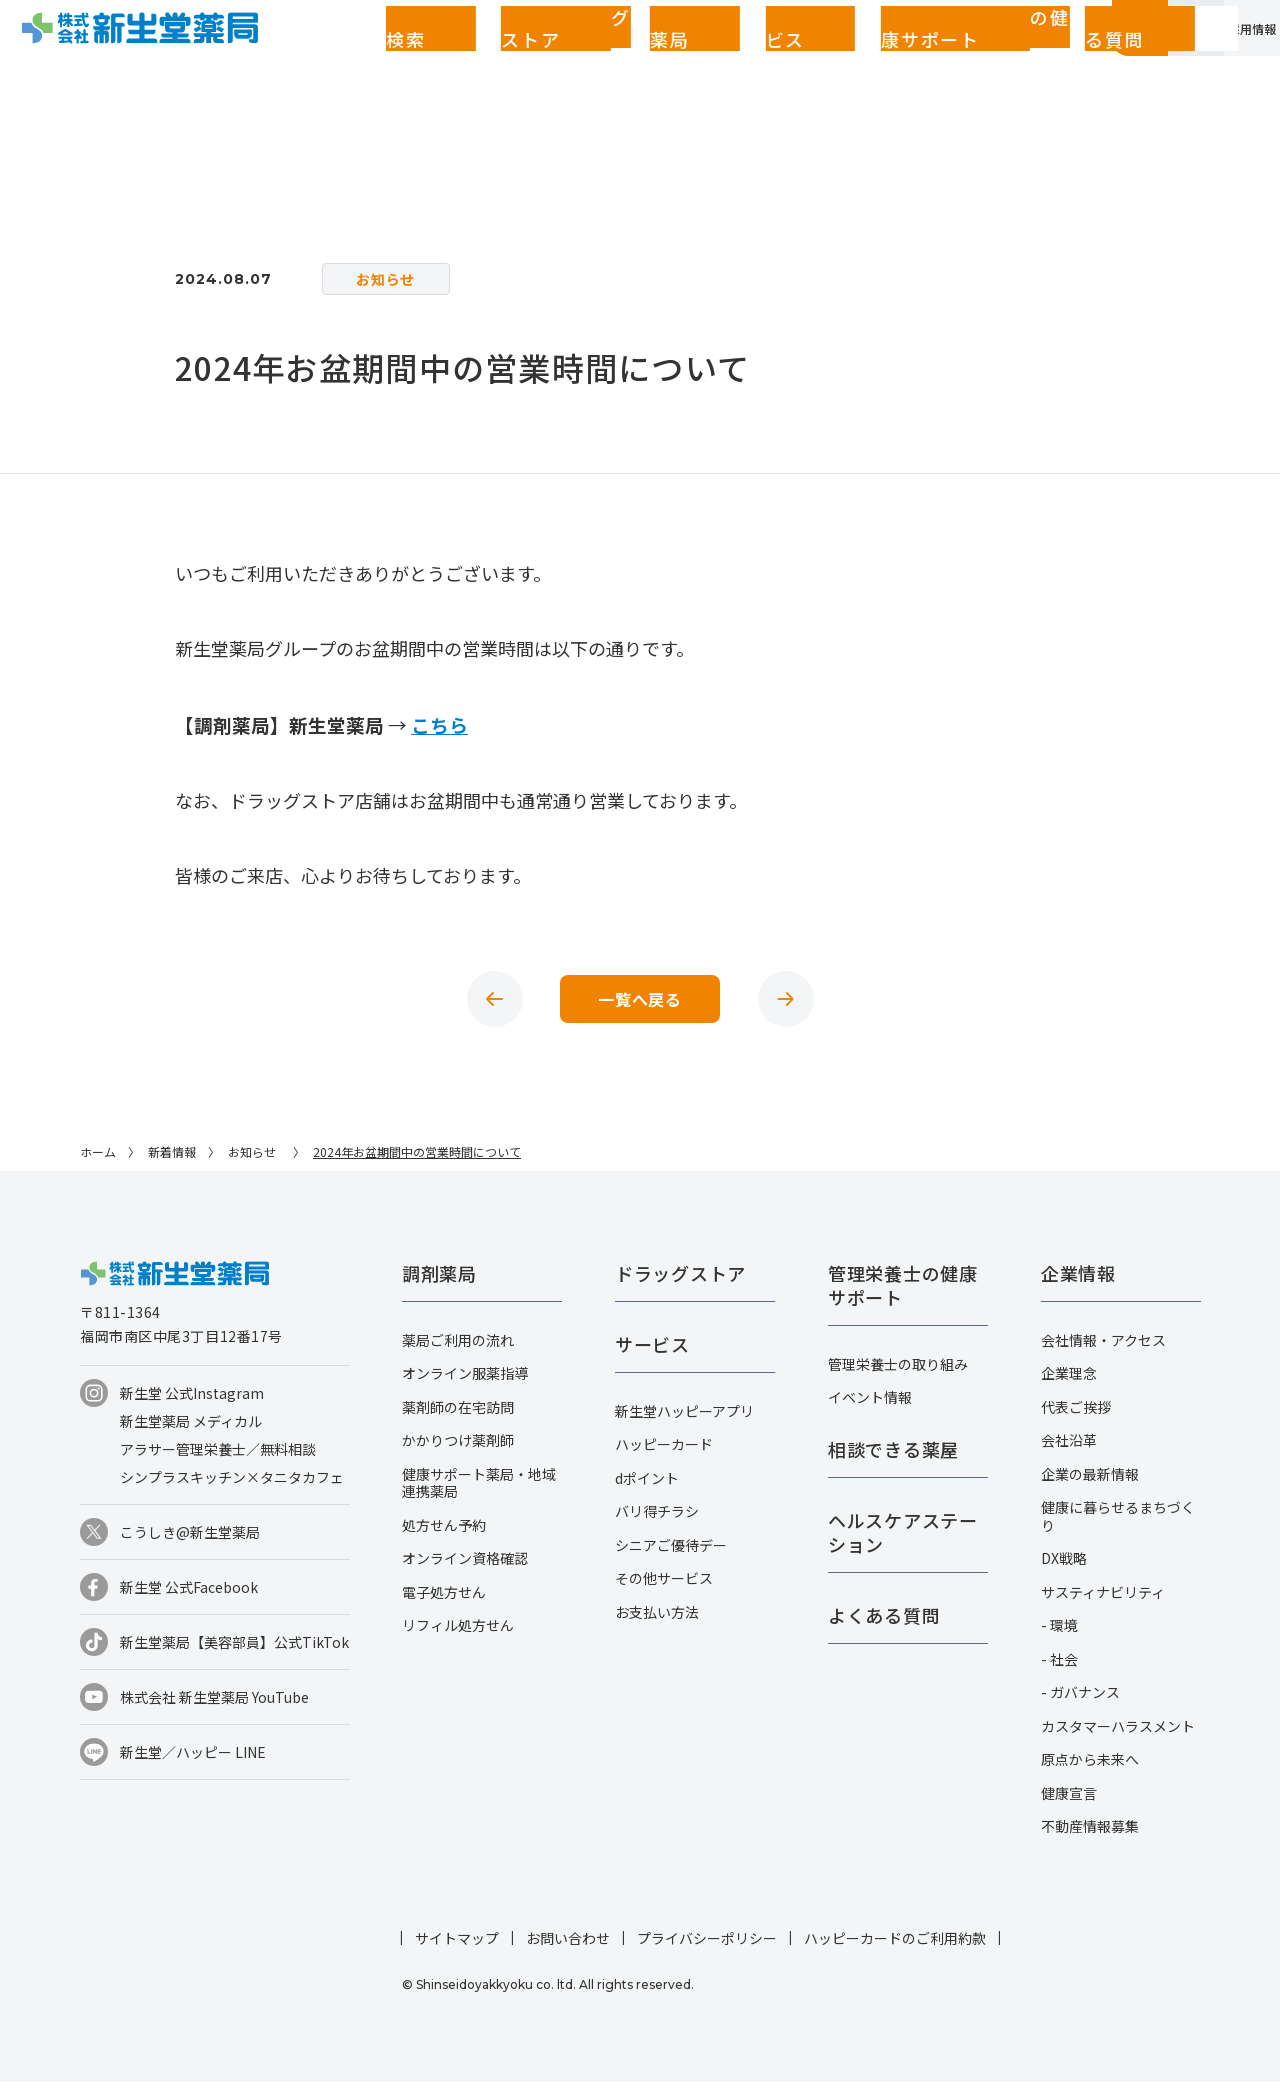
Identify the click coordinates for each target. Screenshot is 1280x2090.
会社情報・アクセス (1103, 1348)
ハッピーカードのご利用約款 (895, 1946)
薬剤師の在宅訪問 (458, 1415)
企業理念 (1069, 1381)
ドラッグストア (402, 57)
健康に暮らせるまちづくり (1118, 1524)
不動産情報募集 (1090, 1834)
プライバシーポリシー (707, 1946)
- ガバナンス (1080, 1700)
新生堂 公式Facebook (189, 1595)
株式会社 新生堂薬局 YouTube (214, 1705)
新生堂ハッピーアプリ (684, 1419)
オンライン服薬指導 (465, 1381)
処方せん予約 (444, 1533)
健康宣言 (1069, 1801)
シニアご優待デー (671, 1553)
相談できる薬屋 (893, 1457)
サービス (575, 57)
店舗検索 (305, 57)
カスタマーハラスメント (1118, 1734)
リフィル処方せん (458, 1633)
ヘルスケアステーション (903, 1540)
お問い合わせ (568, 1946)
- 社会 (1059, 1667)
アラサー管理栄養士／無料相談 (218, 1457)
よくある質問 (860, 57)
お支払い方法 (657, 1620)
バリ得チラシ (657, 1519)
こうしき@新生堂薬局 (190, 1540)
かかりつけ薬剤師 (458, 1448)
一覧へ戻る (639, 1003)
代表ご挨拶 (1076, 1415)
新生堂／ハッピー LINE (193, 1760)
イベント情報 (870, 1405)
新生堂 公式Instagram (192, 1401)
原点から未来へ (1090, 1767)
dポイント (647, 1486)
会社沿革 (1069, 1448)
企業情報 (1107, 57)
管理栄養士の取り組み (898, 1372)
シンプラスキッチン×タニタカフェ (232, 1485)
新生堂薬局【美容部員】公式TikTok (234, 1650)
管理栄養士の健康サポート (710, 57)
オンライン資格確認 (465, 1566)
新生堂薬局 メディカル (191, 1429)
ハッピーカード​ (664, 1452)
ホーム (98, 1159)
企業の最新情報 (1090, 1482)
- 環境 (1059, 1633)
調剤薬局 (500, 57)
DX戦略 (1064, 1566)
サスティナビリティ (1103, 1600)
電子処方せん (444, 1600)
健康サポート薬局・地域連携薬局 (479, 1491)
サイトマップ (457, 1946)
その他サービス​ (664, 1586)
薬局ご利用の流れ (458, 1348)
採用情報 (1222, 57)
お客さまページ (993, 57)
